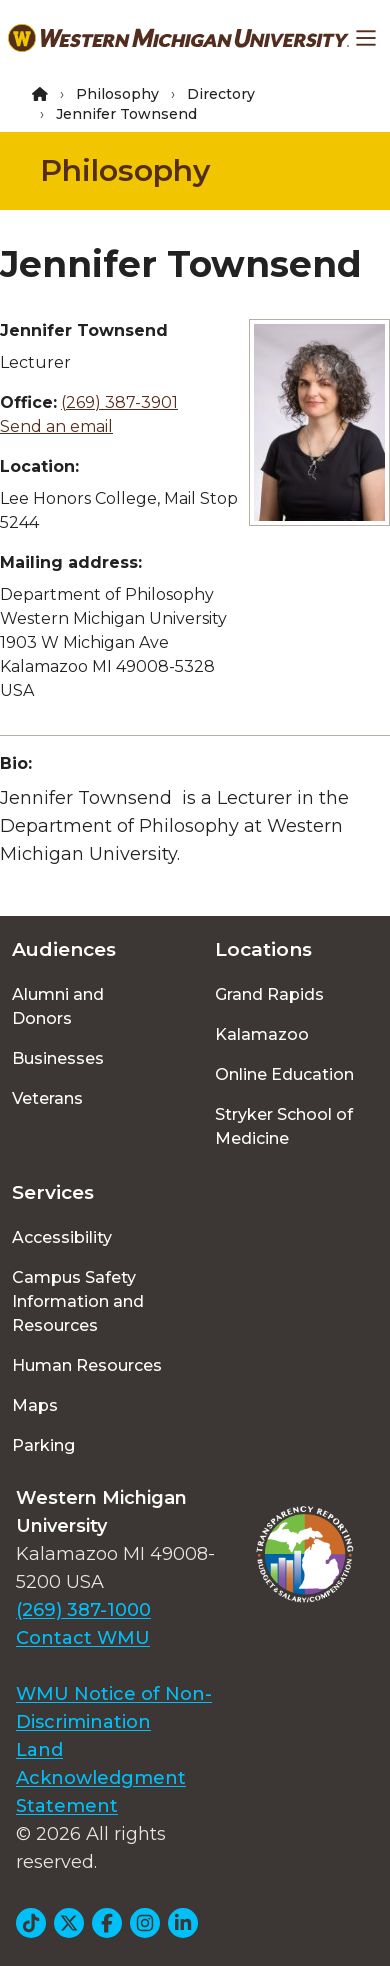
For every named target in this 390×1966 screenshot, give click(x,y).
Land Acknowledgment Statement (101, 1778)
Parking (43, 1445)
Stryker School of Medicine (284, 1126)
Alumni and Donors (58, 1006)
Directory (221, 94)
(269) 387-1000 (83, 1610)
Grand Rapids (269, 994)
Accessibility (62, 1237)
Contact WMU (83, 1638)
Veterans (47, 1098)
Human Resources (87, 1365)
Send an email (56, 426)
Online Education (284, 1074)
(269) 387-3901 (119, 402)
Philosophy (117, 94)
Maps (35, 1405)
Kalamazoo (262, 1034)
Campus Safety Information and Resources (78, 1301)
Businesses (58, 1058)
